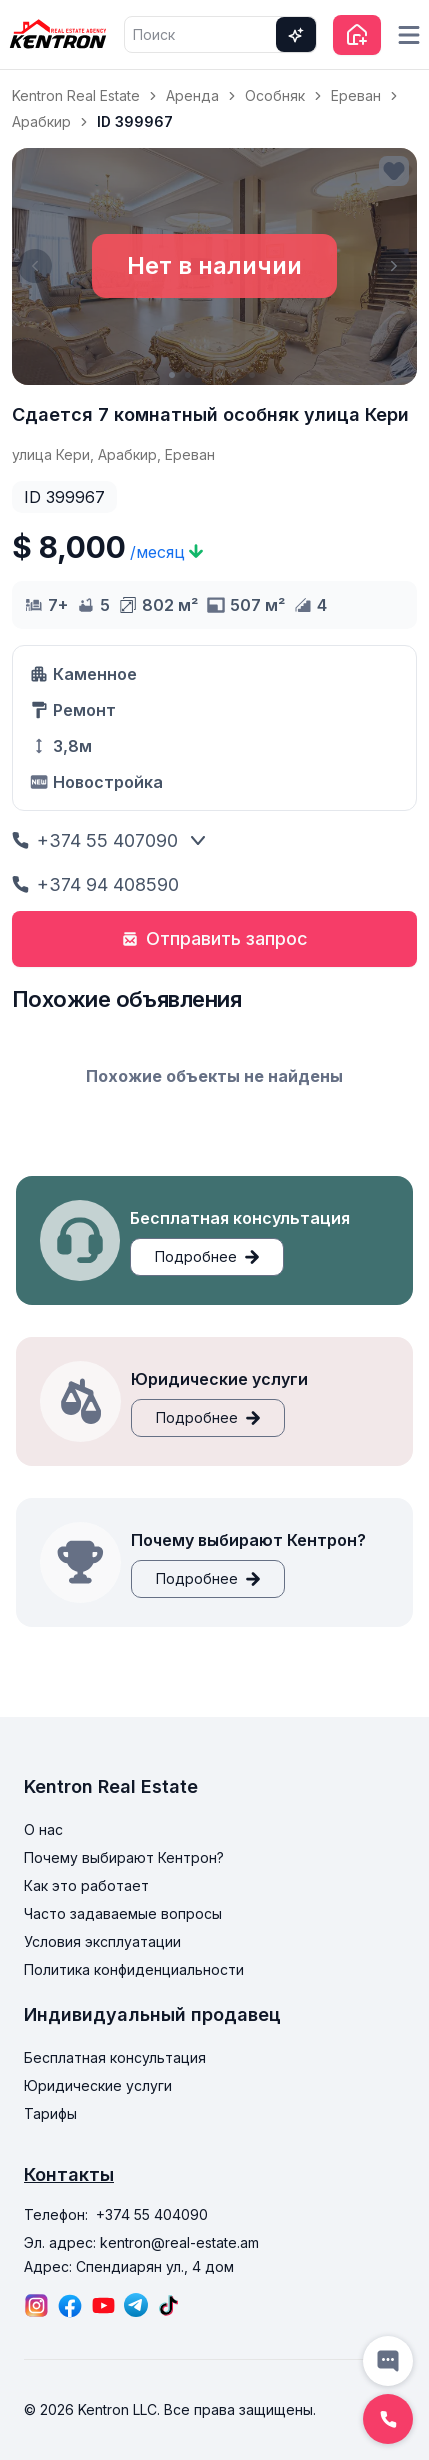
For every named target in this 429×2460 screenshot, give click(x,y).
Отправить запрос (215, 938)
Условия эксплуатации (102, 1941)
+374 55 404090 (152, 2214)
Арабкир (41, 121)
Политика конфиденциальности (134, 1969)
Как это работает (86, 1885)
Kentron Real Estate (76, 95)
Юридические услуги (98, 2085)
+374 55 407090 (95, 840)
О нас (43, 1829)
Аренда (192, 95)
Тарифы (50, 2113)
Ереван (356, 95)
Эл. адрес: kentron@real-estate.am (141, 2242)
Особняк (275, 95)
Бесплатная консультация (115, 2057)
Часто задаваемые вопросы (123, 1913)
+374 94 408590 (95, 884)
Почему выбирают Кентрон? (124, 1857)
